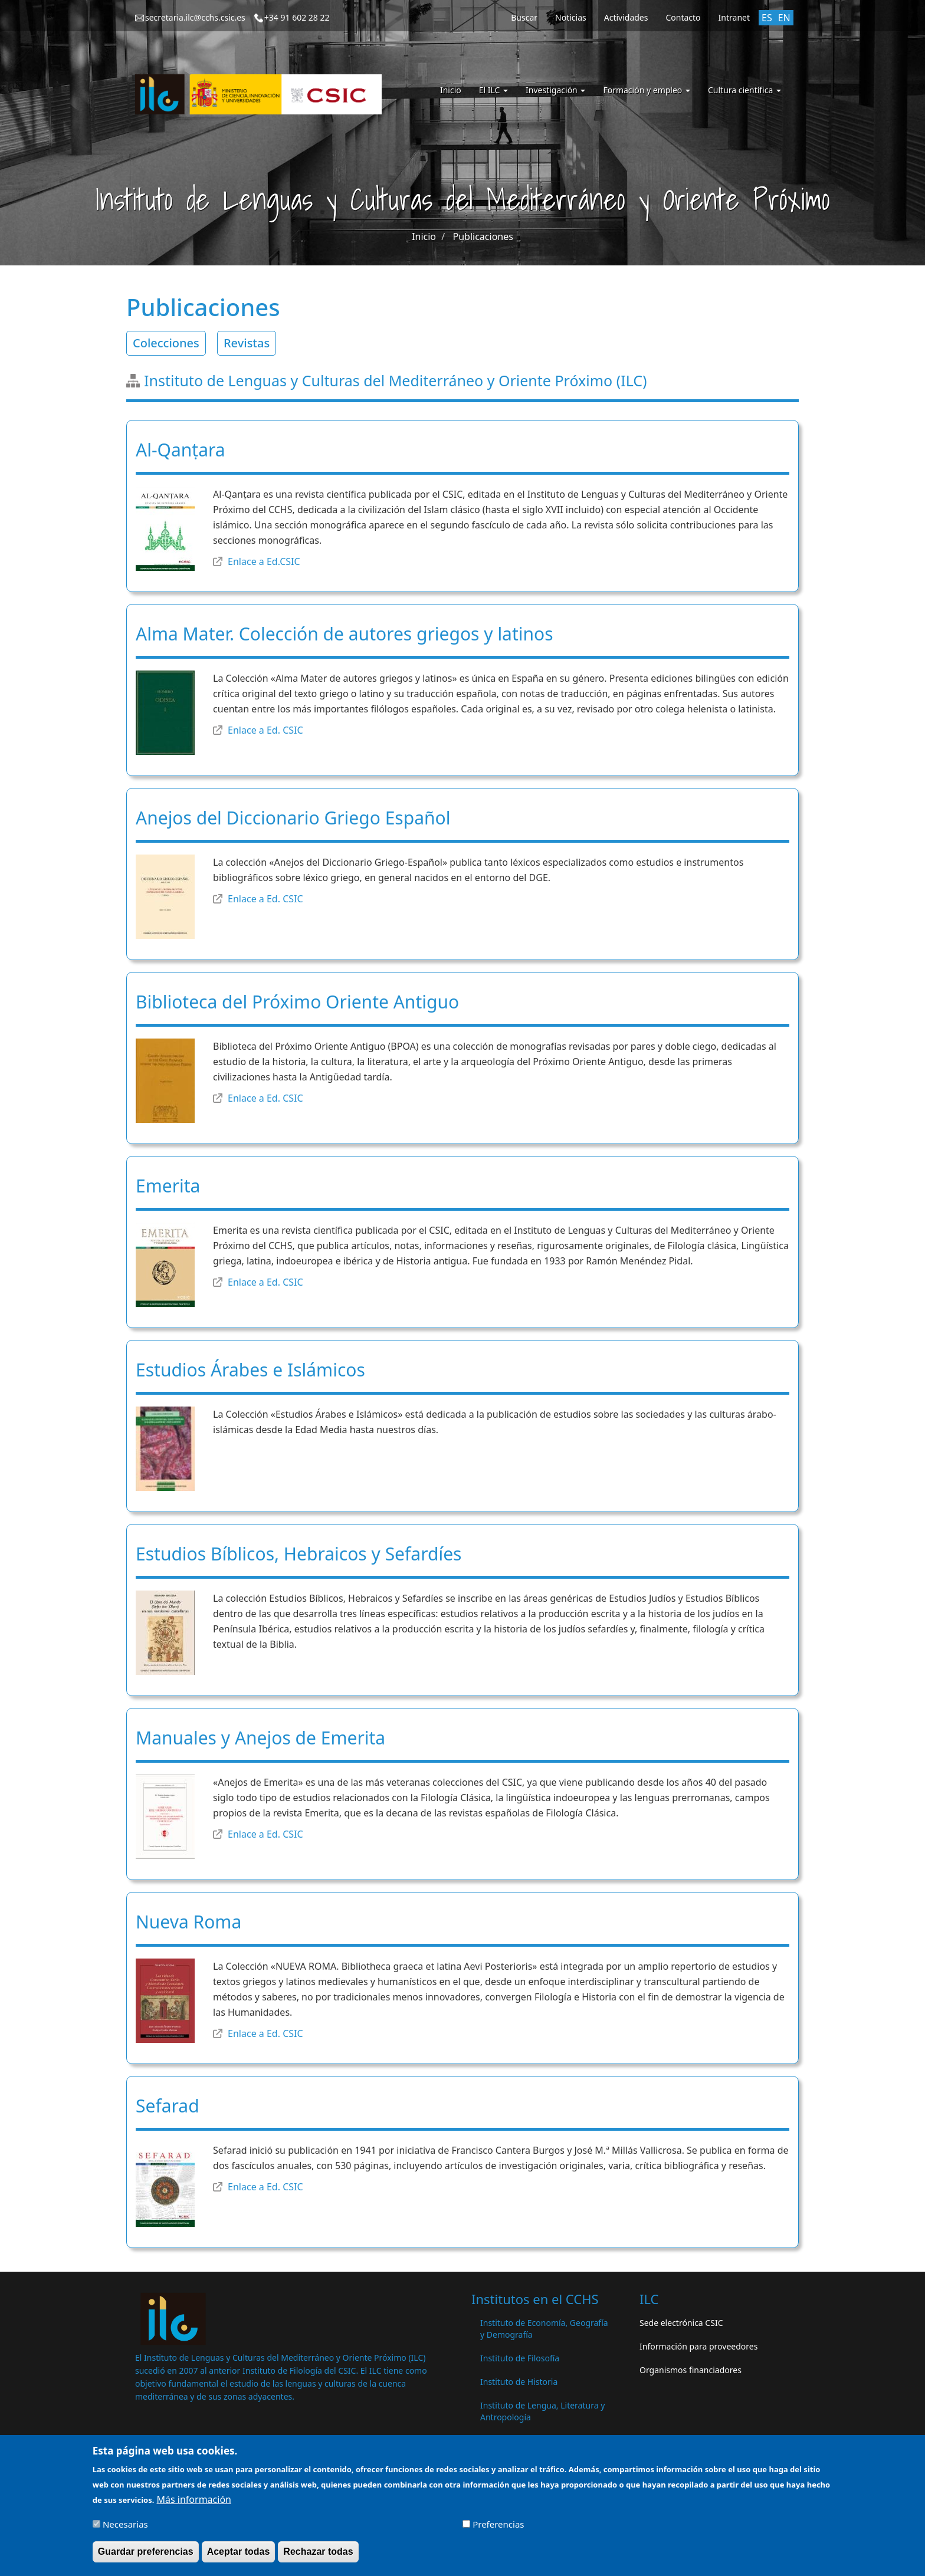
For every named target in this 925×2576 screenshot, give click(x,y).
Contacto (682, 17)
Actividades (626, 17)
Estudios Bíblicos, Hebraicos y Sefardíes (298, 1554)
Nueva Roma (188, 1922)
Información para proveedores (698, 2346)
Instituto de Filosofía (519, 2358)
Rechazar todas (318, 2556)
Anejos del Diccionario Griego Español (293, 818)
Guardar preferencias (145, 2556)
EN (784, 17)
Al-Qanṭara (180, 450)
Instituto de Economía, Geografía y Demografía (544, 2328)
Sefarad (167, 2106)
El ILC (493, 90)
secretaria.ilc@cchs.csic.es (195, 17)
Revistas (247, 343)
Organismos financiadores (690, 2369)
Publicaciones (483, 236)
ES (767, 17)
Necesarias (125, 2528)
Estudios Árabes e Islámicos (250, 1370)
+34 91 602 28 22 (297, 17)
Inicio (450, 90)
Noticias (570, 17)
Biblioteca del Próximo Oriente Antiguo (297, 1002)
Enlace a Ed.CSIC (264, 561)
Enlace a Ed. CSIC (265, 730)
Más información (194, 2503)
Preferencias (498, 2528)
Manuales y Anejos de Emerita (260, 1738)
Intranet (734, 17)
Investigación (555, 90)
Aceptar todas (238, 2556)
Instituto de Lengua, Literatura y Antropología (542, 2411)
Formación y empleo (646, 90)
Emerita (168, 1186)
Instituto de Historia (518, 2381)
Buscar (524, 17)
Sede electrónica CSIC (681, 2322)
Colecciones (166, 343)
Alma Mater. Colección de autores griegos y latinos (344, 634)
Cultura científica (744, 90)
